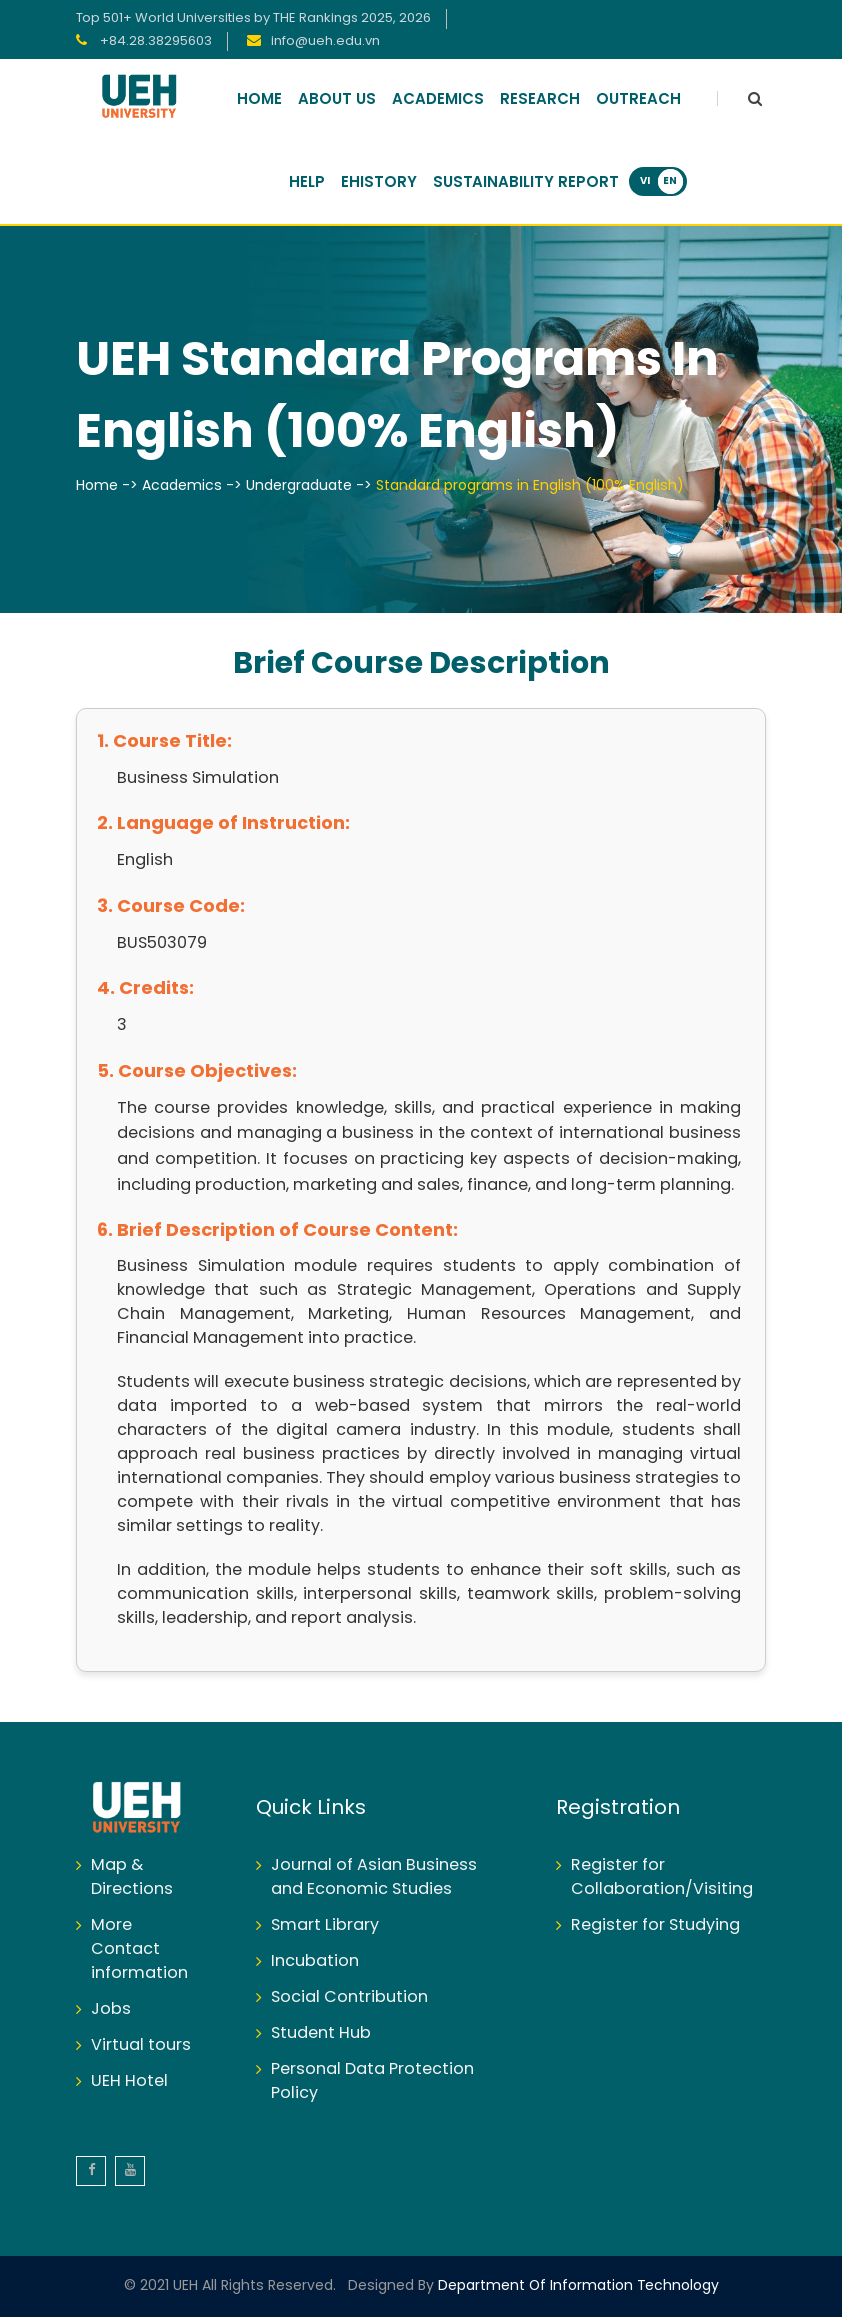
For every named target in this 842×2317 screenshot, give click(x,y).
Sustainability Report (526, 183)
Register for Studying (655, 1925)
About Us (337, 100)
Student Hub (321, 2033)
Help (307, 183)
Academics (438, 100)
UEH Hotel (129, 2081)
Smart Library (325, 1925)
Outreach (638, 100)
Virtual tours (141, 2045)
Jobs (111, 2009)
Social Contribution (349, 1997)
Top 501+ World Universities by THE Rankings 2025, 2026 (253, 18)
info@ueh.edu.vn (325, 41)
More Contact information (139, 1949)
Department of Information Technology (576, 2286)
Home (259, 100)
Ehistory (379, 183)
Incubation (315, 1961)
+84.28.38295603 (154, 41)
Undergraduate (299, 486)
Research (540, 100)
